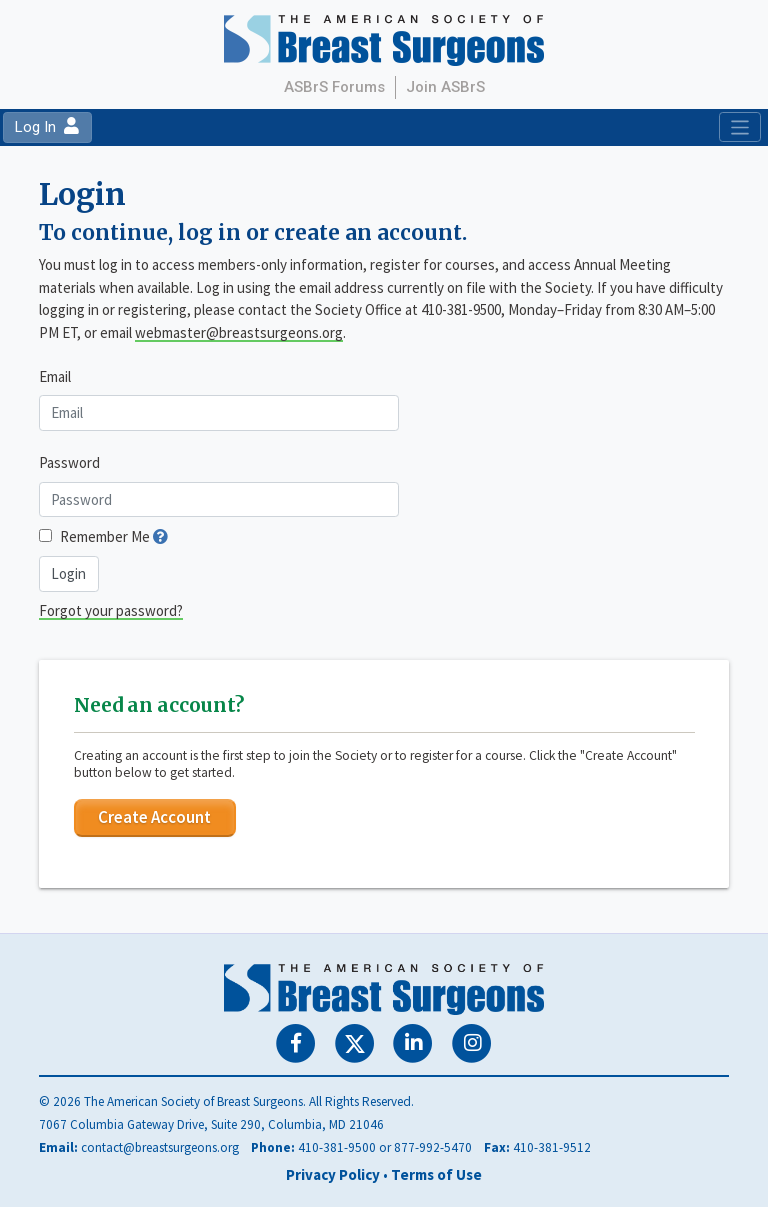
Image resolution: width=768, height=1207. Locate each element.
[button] (160, 536)
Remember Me (105, 536)
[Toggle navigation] (739, 127)
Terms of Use (436, 1174)
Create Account (154, 817)
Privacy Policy (333, 1174)
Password (69, 462)
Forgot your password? (111, 610)
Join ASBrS (445, 87)
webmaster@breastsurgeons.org (239, 332)
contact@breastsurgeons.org (160, 1147)
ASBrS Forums (334, 87)
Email (55, 376)
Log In (47, 127)
